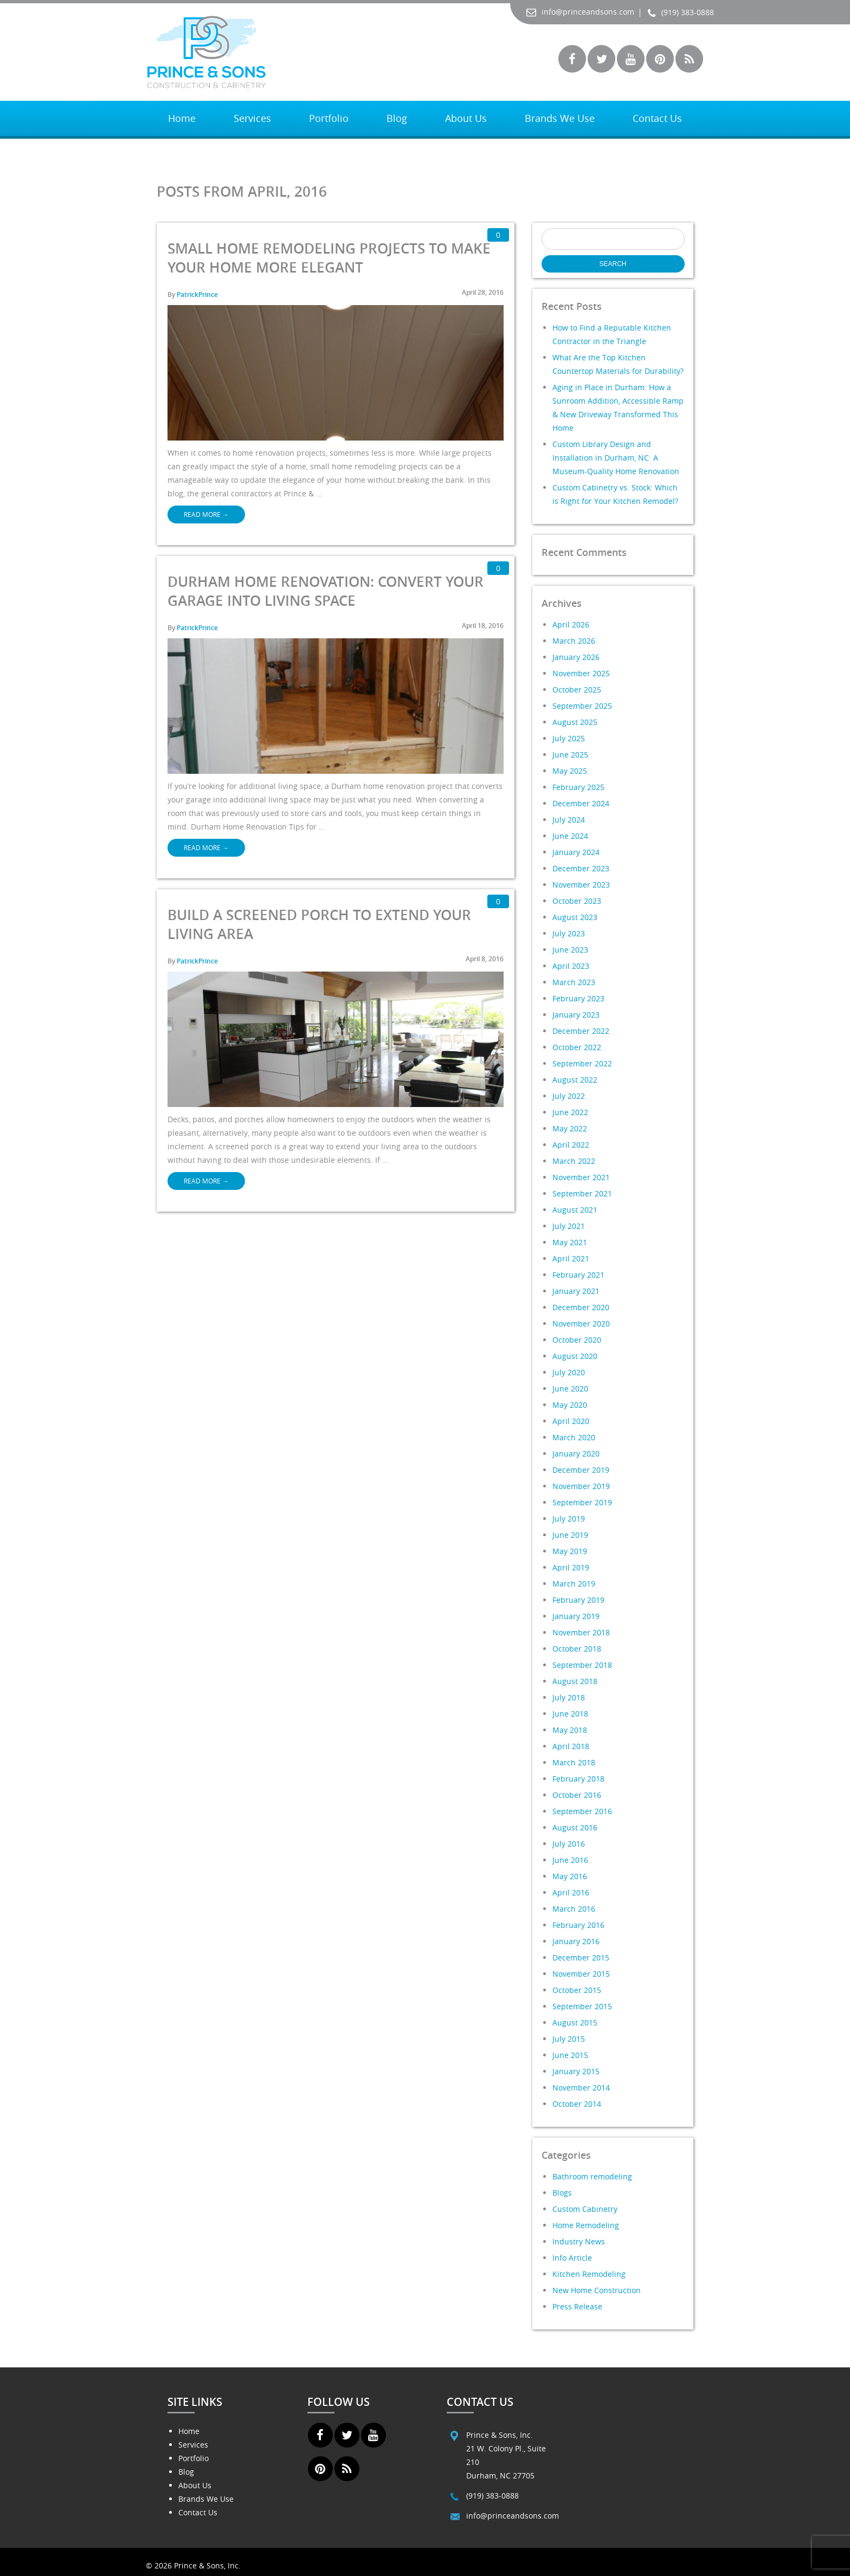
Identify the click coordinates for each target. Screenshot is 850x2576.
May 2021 (569, 1242)
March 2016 (573, 1909)
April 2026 (570, 624)
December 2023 (580, 868)
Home (182, 118)
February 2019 (578, 1600)
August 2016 (574, 1827)
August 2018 (574, 1681)
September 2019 (582, 1502)
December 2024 (580, 803)
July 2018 (568, 1697)
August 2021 (574, 1210)
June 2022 (570, 1112)
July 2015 (568, 2039)
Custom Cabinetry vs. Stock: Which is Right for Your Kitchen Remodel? (615, 494)
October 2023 (576, 901)
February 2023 (578, 998)
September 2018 (582, 1665)
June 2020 (570, 1388)
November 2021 (581, 1177)
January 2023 (576, 1014)
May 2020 (569, 1405)
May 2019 (569, 1551)
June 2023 (570, 949)
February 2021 (578, 1275)
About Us (466, 118)
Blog (397, 118)
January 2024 (576, 852)
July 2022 (568, 1096)
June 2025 (570, 754)
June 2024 (570, 836)
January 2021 (576, 1291)
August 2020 (574, 1356)
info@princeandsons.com (580, 12)
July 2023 (568, 933)
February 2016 (578, 1925)
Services (252, 118)
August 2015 (574, 2022)
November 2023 (581, 884)
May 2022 (569, 1128)
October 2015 (576, 1990)
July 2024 (568, 819)
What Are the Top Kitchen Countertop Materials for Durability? (618, 364)
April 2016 (570, 1892)
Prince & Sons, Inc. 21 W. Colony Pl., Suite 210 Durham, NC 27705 (506, 2455)
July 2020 (568, 1372)
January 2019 (576, 1616)
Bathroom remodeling (592, 2176)
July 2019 (568, 1518)
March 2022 (573, 1161)
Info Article (572, 2258)
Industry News (578, 2241)
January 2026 (576, 657)
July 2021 (568, 1226)
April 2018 (570, 1746)
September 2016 (582, 1811)
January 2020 (576, 1453)
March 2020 (573, 1437)
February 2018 (578, 1779)
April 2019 (570, 1567)
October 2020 (576, 1340)
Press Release (577, 2306)
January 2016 (576, 1941)
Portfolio (329, 118)
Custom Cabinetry (584, 2209)
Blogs (562, 2192)
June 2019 (570, 1535)
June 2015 (570, 2055)
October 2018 (576, 1648)
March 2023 (573, 982)
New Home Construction (596, 2290)
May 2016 (569, 1876)
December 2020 (580, 1307)
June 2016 (570, 1860)
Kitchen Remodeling (589, 2274)
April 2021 (570, 1258)
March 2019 (573, 1583)
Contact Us (657, 118)
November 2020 (581, 1323)
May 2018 (569, 1730)
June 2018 (570, 1713)
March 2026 (573, 641)
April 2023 (570, 966)
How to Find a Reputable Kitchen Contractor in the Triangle (611, 334)
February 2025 (578, 787)
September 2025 (582, 706)
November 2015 (581, 1974)
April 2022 (570, 1145)
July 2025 (568, 738)
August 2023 (574, 917)
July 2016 (568, 1844)
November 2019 (581, 1486)
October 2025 (576, 689)
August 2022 (574, 1080)
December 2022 (580, 1031)
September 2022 (582, 1063)
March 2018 (573, 1762)
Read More (206, 514)
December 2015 (580, 1957)
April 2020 (570, 1421)
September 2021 (582, 1193)
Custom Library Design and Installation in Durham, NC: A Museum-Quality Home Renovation (615, 457)
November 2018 (581, 1632)
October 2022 (576, 1047)
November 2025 (581, 673)
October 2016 (576, 1795)
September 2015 (582, 2006)
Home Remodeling (585, 2225)
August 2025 (574, 722)
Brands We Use (560, 118)
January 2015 (576, 2071)
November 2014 (581, 2087)
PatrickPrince (197, 294)
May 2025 (569, 771)
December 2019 (580, 1470)
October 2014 (576, 2104)
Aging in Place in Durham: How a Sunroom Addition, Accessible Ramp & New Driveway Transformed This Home (618, 407)
